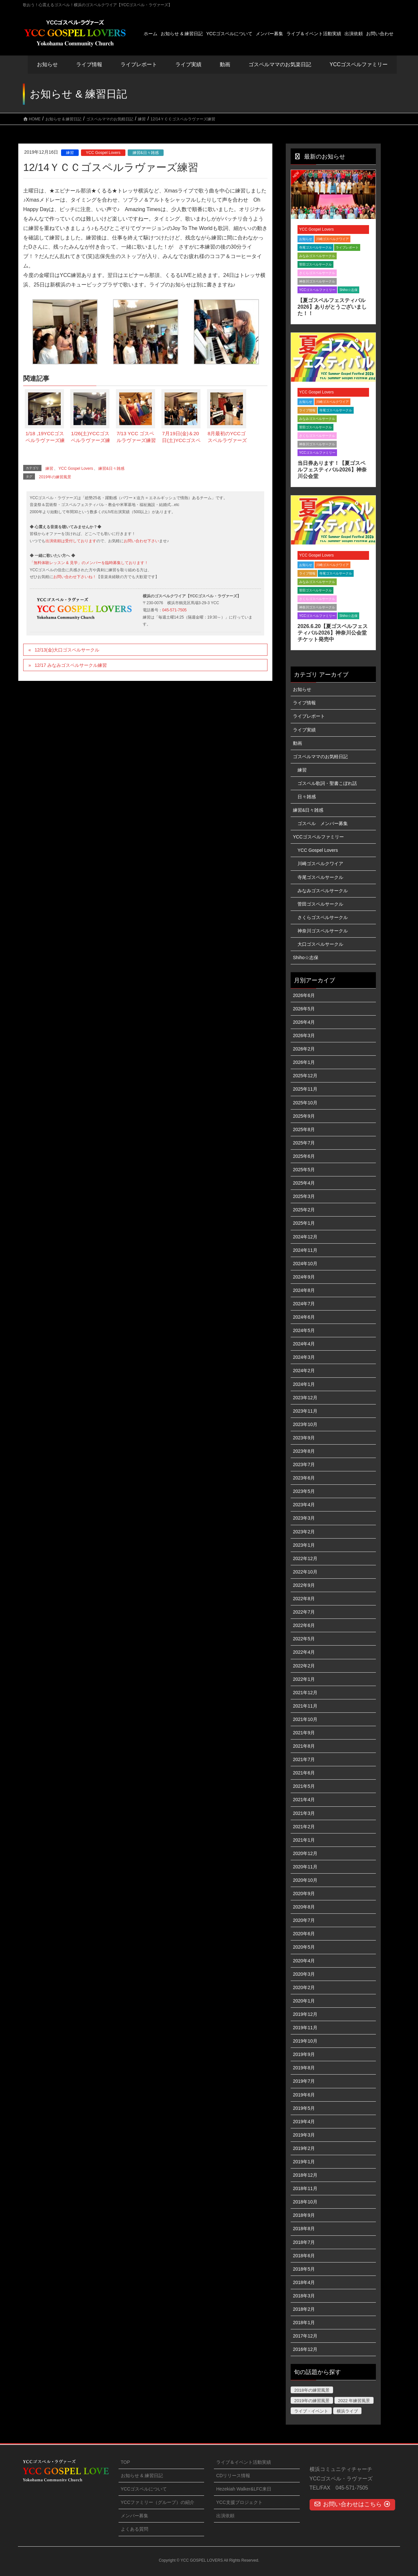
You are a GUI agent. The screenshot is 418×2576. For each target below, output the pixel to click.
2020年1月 (304, 2000)
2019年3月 (304, 2135)
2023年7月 (304, 1464)
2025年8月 (304, 1129)
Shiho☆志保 (348, 290)
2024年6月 (304, 1317)
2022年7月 (304, 1612)
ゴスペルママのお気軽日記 (320, 756)
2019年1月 (304, 2161)
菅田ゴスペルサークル (315, 264)
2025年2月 (304, 1209)
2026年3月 (304, 1035)
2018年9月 (304, 2215)
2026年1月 (304, 1062)
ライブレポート (347, 247)
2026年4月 (304, 1022)
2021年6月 (304, 1772)
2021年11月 (305, 1706)
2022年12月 (305, 1558)
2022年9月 (304, 1585)
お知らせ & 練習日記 (142, 2475)
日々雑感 (306, 796)
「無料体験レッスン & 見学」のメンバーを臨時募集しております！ (89, 562)
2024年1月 (304, 1384)
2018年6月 (304, 2255)
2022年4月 (304, 1652)
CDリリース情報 (233, 2475)
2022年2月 (304, 1665)
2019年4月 (304, 2121)
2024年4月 (304, 1343)
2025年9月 (304, 1116)
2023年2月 (304, 1531)
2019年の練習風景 (55, 477)
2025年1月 (304, 1223)
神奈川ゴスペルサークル (317, 281)
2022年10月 (305, 1571)
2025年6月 (304, 1156)
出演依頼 (225, 2515)
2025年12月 (305, 1075)
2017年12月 (305, 2335)
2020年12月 (305, 1853)
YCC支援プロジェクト (239, 2502)
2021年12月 (305, 1692)
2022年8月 (304, 1598)
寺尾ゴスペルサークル (315, 247)
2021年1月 (304, 1840)
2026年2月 (304, 1048)
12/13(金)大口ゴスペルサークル (67, 649)
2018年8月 (304, 2228)
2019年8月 (304, 2067)
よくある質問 (134, 2529)
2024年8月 (304, 1290)
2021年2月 (304, 1826)
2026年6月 (304, 995)
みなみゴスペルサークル (317, 256)
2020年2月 (304, 1987)
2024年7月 (304, 1303)
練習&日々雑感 (146, 152)
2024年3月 (304, 1357)
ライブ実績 (188, 64)
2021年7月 (304, 1759)
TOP (125, 2462)
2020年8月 (304, 1906)
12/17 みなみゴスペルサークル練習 (71, 665)
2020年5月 (304, 1947)
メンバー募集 (134, 2515)
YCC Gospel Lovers (103, 152)
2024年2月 (304, 1370)
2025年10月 (305, 1102)
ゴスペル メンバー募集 (322, 823)
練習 (70, 152)
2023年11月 (305, 1411)
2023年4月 (304, 1504)
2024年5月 (304, 1330)
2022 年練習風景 (354, 2400)
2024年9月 (304, 1277)
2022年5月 (304, 1638)
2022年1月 (304, 1679)
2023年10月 (305, 1424)
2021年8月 (304, 1746)
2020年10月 (305, 1880)
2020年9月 (304, 1893)
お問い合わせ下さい (141, 541)
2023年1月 (304, 1545)
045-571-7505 (174, 610)
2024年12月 (305, 1236)
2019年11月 (305, 2027)
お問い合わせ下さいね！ (74, 577)
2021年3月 (304, 1813)
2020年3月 (304, 1974)
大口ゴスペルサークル (320, 944)
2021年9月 (304, 1732)
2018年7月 (304, 2242)
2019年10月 (305, 2041)
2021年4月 (304, 1799)
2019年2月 (304, 2148)
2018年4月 (304, 2282)
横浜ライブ (347, 2411)
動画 (297, 743)
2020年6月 (304, 1933)
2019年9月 (304, 2054)
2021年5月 (304, 1786)
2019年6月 (304, 2094)
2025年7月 (304, 1142)
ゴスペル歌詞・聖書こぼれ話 (327, 783)
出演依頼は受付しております (70, 541)
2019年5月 (304, 2108)
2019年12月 (305, 2014)
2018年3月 (304, 2295)
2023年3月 (304, 1518)
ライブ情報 (307, 410)
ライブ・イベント (311, 2411)
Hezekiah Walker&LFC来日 (243, 2489)
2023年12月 (305, 1397)
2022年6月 (304, 1625)
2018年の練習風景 (312, 2390)
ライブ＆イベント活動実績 (243, 2462)
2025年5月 (304, 1169)
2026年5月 (304, 1008)
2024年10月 (305, 1263)
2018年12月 (305, 2175)
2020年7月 (304, 1920)
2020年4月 (304, 1960)
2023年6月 (304, 1477)
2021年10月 (305, 1719)
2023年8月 (304, 1451)
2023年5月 (304, 1491)
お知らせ (47, 64)
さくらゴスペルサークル (317, 273)
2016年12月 (305, 2349)
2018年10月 (305, 2201)
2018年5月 (304, 2269)
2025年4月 (304, 1183)
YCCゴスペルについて (144, 2489)
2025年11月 (305, 1089)
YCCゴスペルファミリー (317, 290)
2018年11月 (305, 2188)
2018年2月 (304, 2309)
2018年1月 (304, 2322)
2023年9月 (304, 1437)
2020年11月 (305, 1866)
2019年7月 (304, 2081)
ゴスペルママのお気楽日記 (280, 64)
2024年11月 (305, 1250)
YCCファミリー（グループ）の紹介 (158, 2502)
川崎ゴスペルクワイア (332, 239)
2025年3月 (304, 1196)
